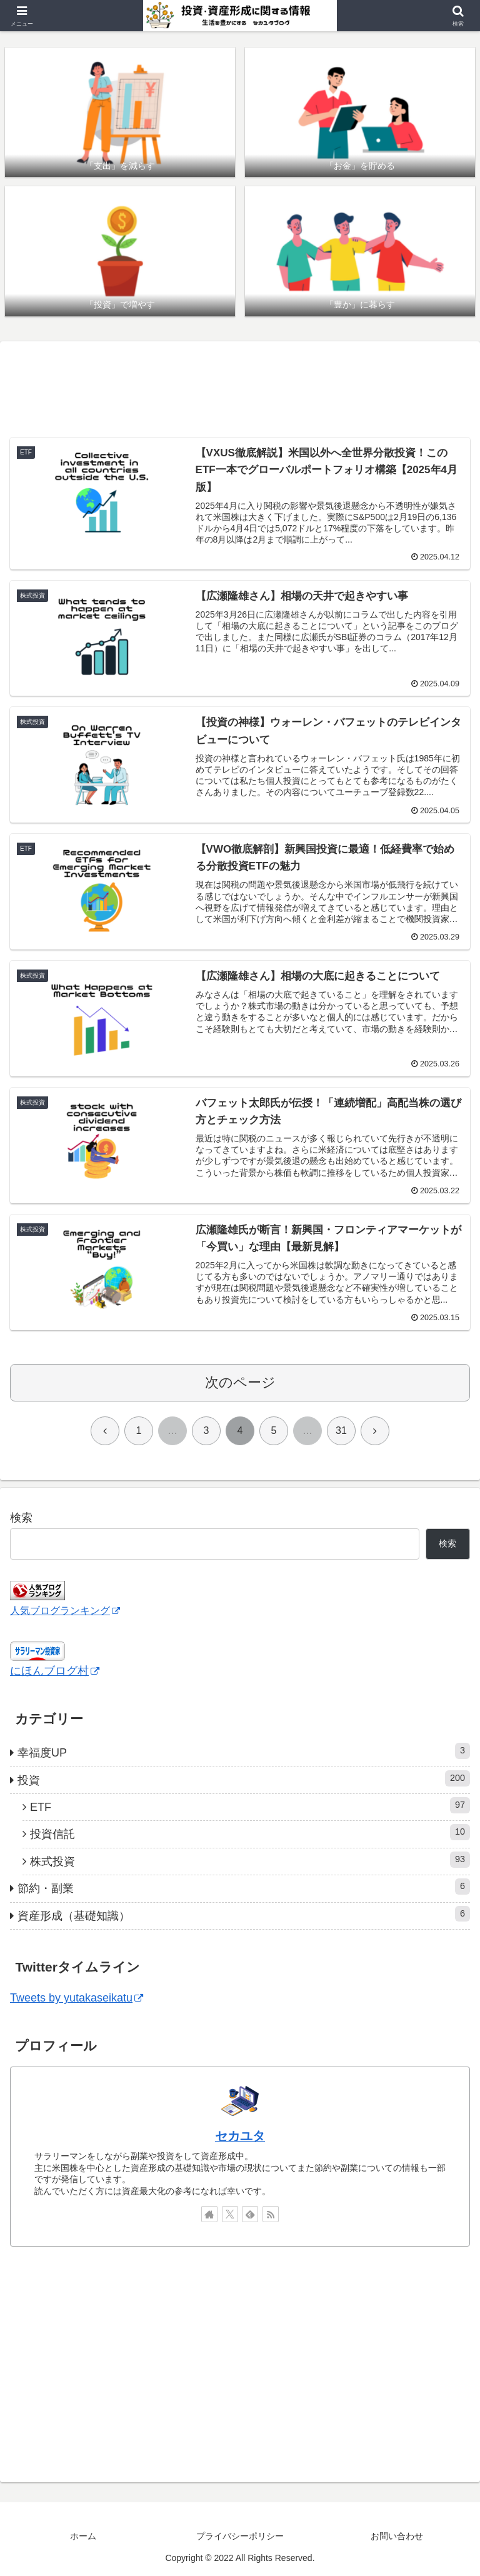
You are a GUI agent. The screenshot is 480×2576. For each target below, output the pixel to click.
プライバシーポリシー (240, 2536)
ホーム (83, 2536)
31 (341, 1430)
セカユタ (240, 2136)
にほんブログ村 (54, 1671)
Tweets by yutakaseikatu (76, 1998)
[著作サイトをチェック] (209, 2214)
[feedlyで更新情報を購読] (250, 2214)
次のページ (240, 1382)
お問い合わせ (397, 2536)
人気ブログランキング (65, 1610)
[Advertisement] (240, 389)
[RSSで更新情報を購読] (270, 2214)
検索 (21, 1517)
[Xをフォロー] (230, 2214)
